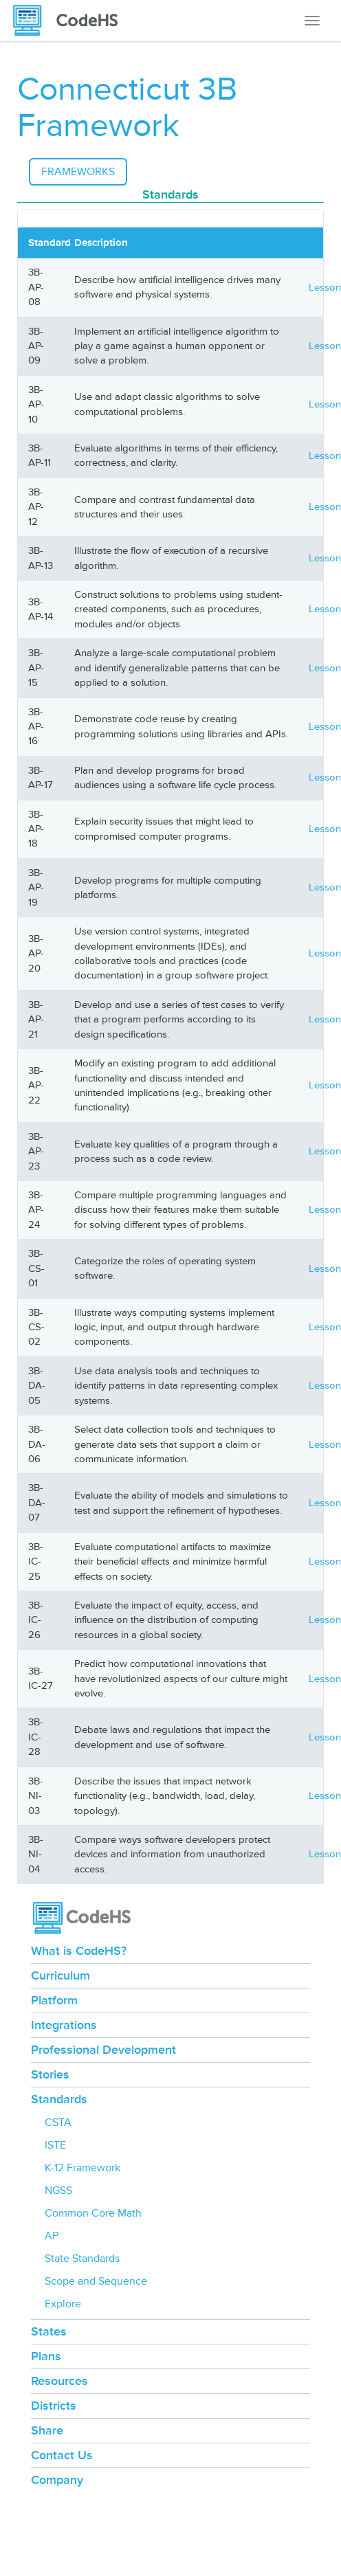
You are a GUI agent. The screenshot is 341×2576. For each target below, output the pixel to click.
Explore (63, 2304)
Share (47, 2430)
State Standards (82, 2258)
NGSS (58, 2190)
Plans (46, 2356)
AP (51, 2236)
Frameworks (78, 172)
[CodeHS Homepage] (71, 20)
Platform (54, 2000)
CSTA (58, 2122)
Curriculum (60, 1975)
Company (57, 2479)
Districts (53, 2405)
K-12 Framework (82, 2168)
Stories (50, 2074)
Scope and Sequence (96, 2281)
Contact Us (62, 2455)
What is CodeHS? (78, 1950)
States (49, 2331)
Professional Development (103, 2049)
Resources (59, 2380)
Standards (59, 2099)
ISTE (55, 2145)
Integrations (64, 2024)
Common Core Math (93, 2213)
